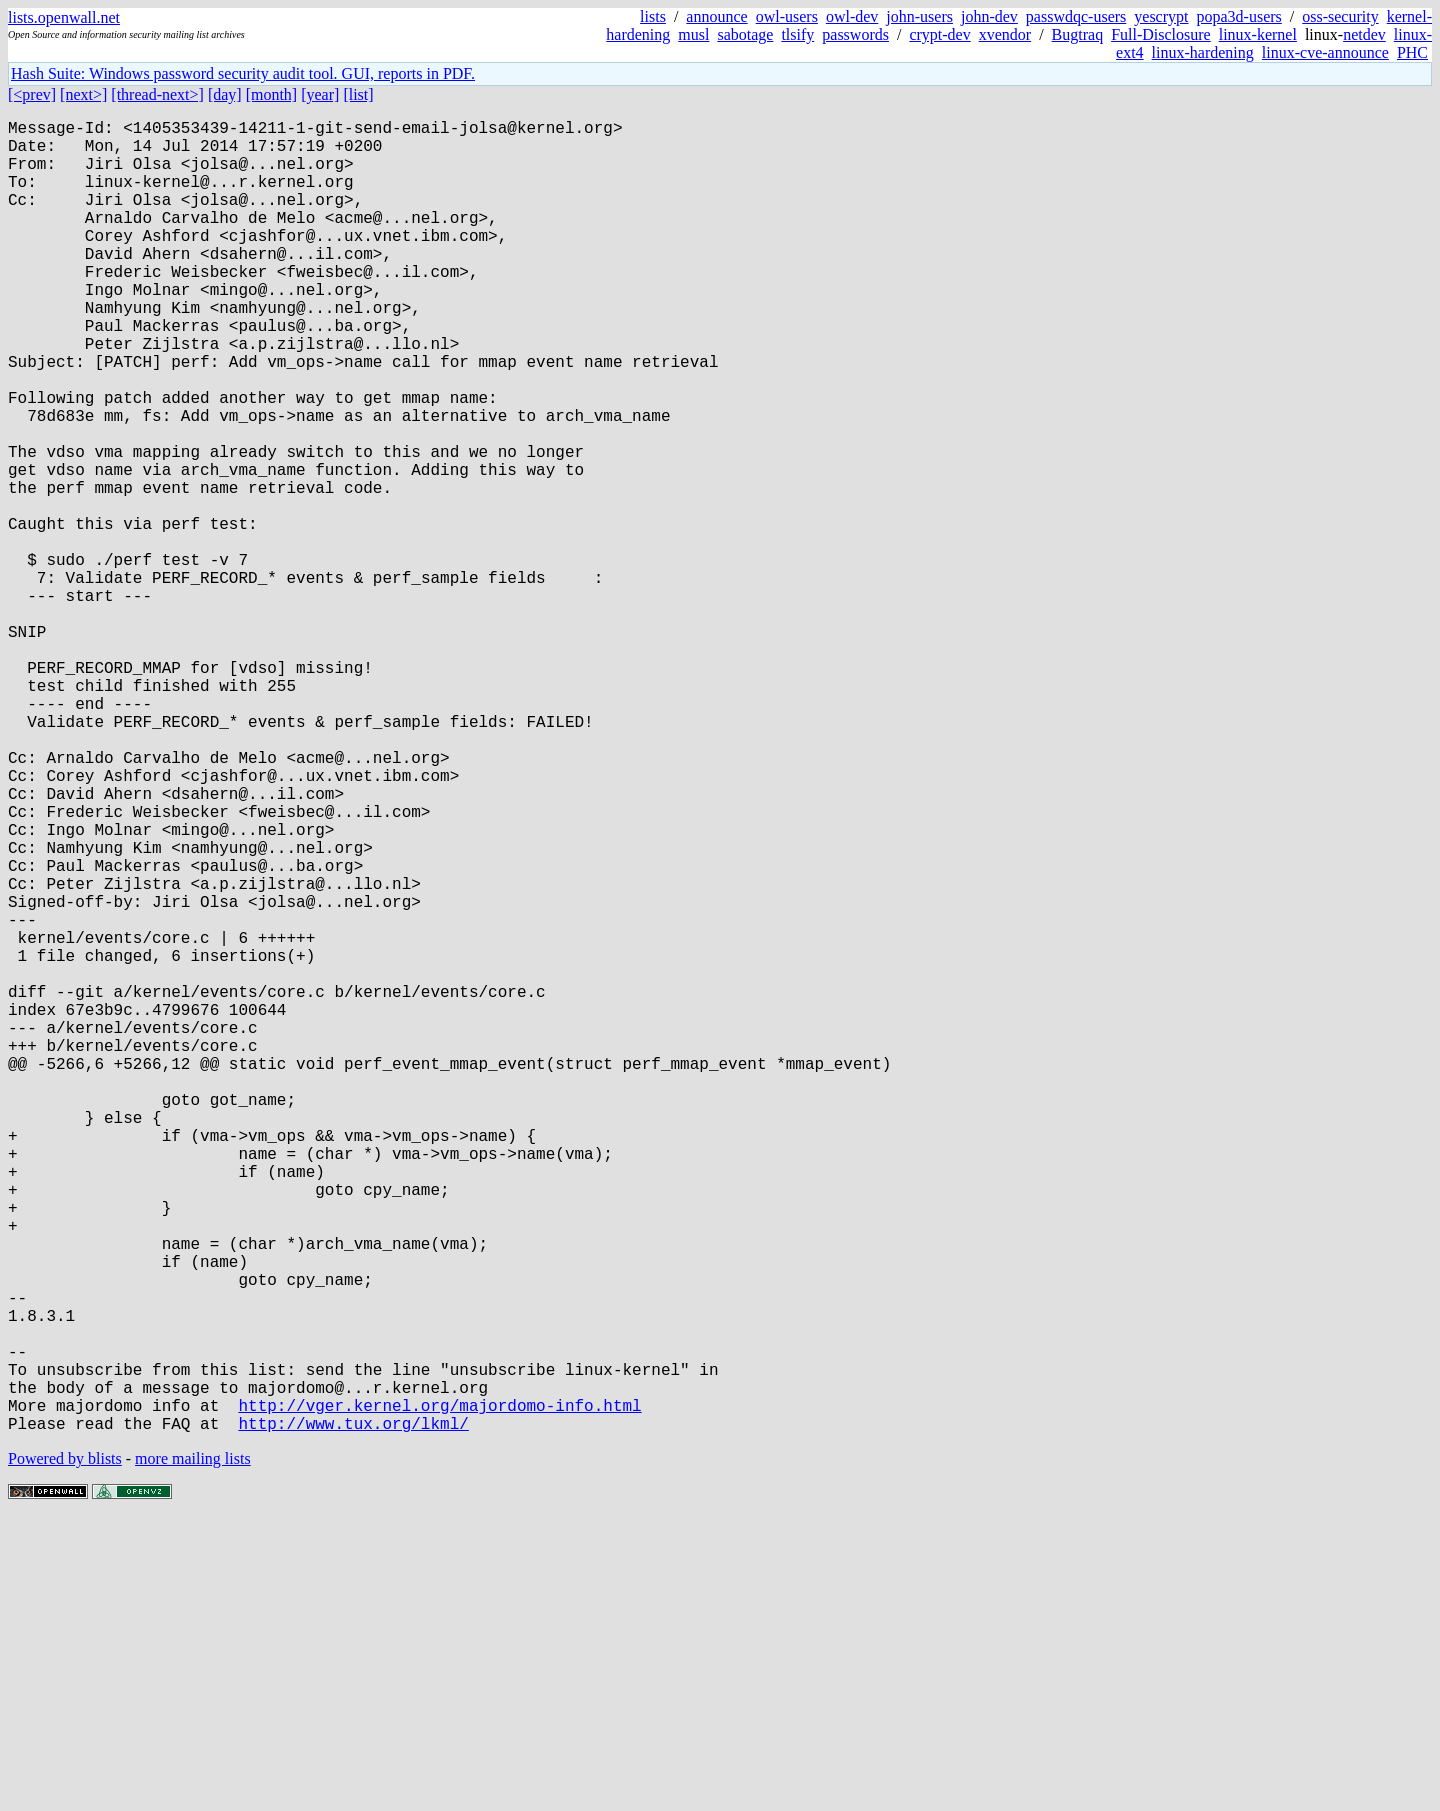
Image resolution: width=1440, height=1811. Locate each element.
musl (693, 34)
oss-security (1340, 16)
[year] (320, 94)
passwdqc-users (1076, 16)
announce (716, 16)
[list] (358, 94)
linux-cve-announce (1325, 52)
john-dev (989, 16)
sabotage (745, 34)
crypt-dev (939, 34)
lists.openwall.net (64, 17)
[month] (272, 94)
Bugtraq (1078, 34)
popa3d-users (1238, 16)
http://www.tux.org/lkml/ (353, 1715)
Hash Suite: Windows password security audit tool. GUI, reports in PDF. (243, 73)
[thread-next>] (157, 94)
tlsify (797, 34)
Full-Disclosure (1161, 34)
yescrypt (1161, 16)
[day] (225, 94)
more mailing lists (193, 1750)
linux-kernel (1258, 34)
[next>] (83, 94)
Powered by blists (65, 1750)
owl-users (787, 16)
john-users (919, 16)
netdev (1364, 34)
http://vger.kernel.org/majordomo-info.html (439, 1693)
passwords (855, 34)
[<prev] (32, 94)
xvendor (1005, 34)
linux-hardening (1203, 52)
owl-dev (852, 16)
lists (653, 16)
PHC (1412, 52)
